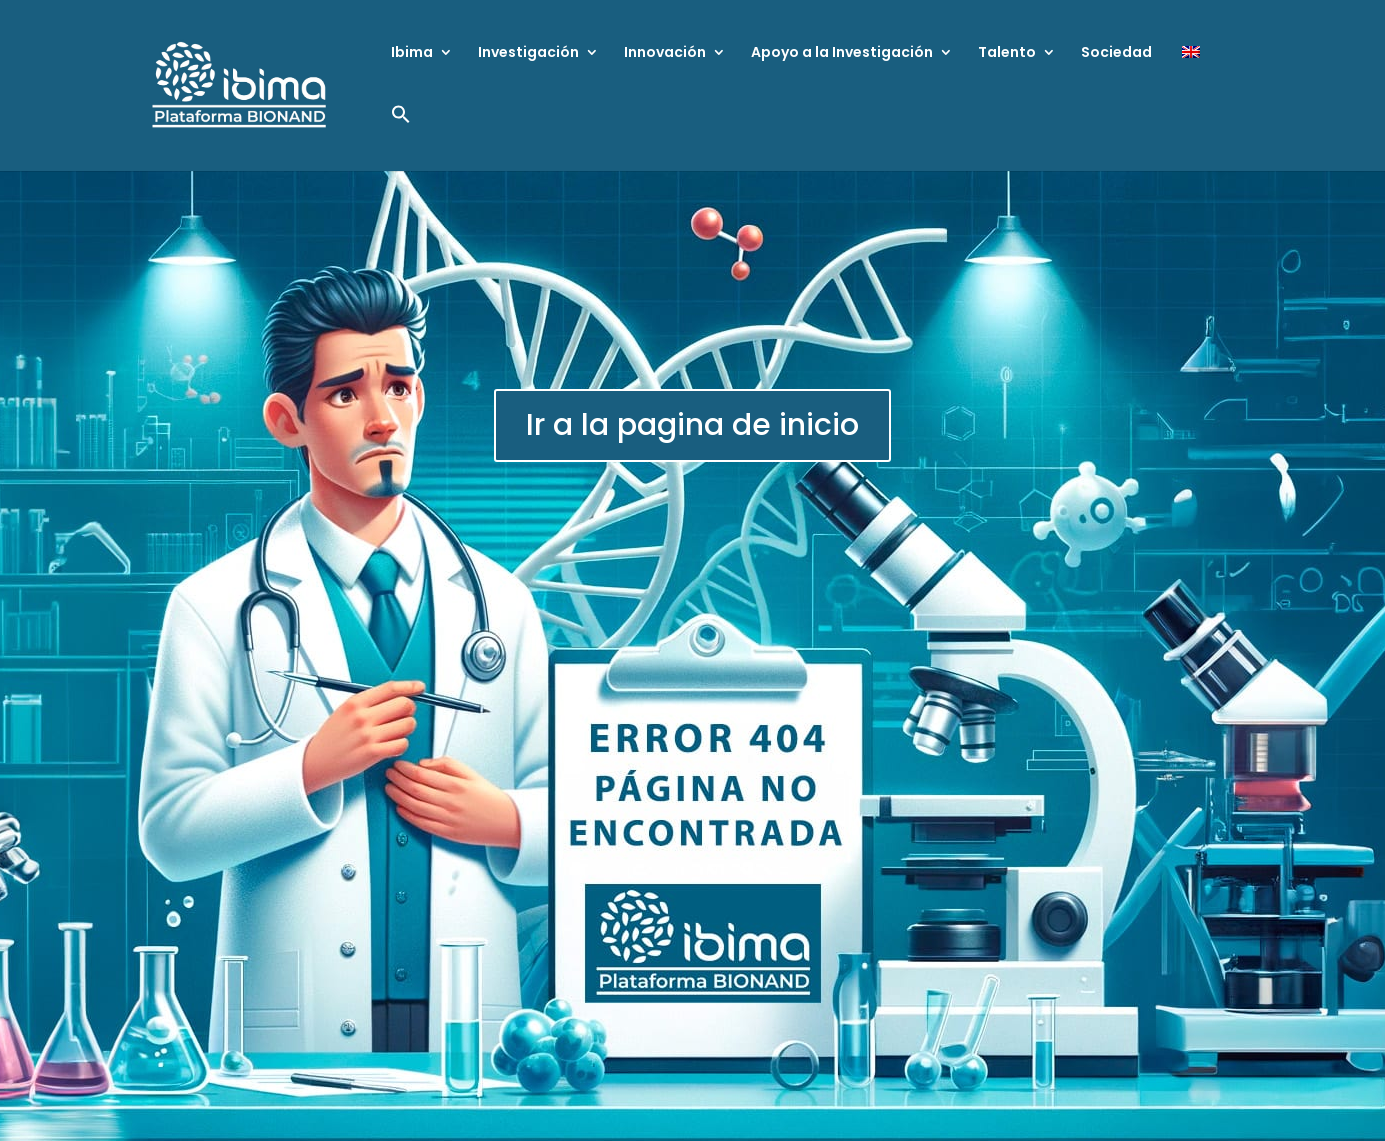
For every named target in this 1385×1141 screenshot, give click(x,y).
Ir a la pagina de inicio (692, 425)
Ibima (412, 53)
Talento (1007, 53)
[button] (401, 137)
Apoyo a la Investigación (842, 53)
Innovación (665, 53)
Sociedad (1116, 53)
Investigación (528, 53)
